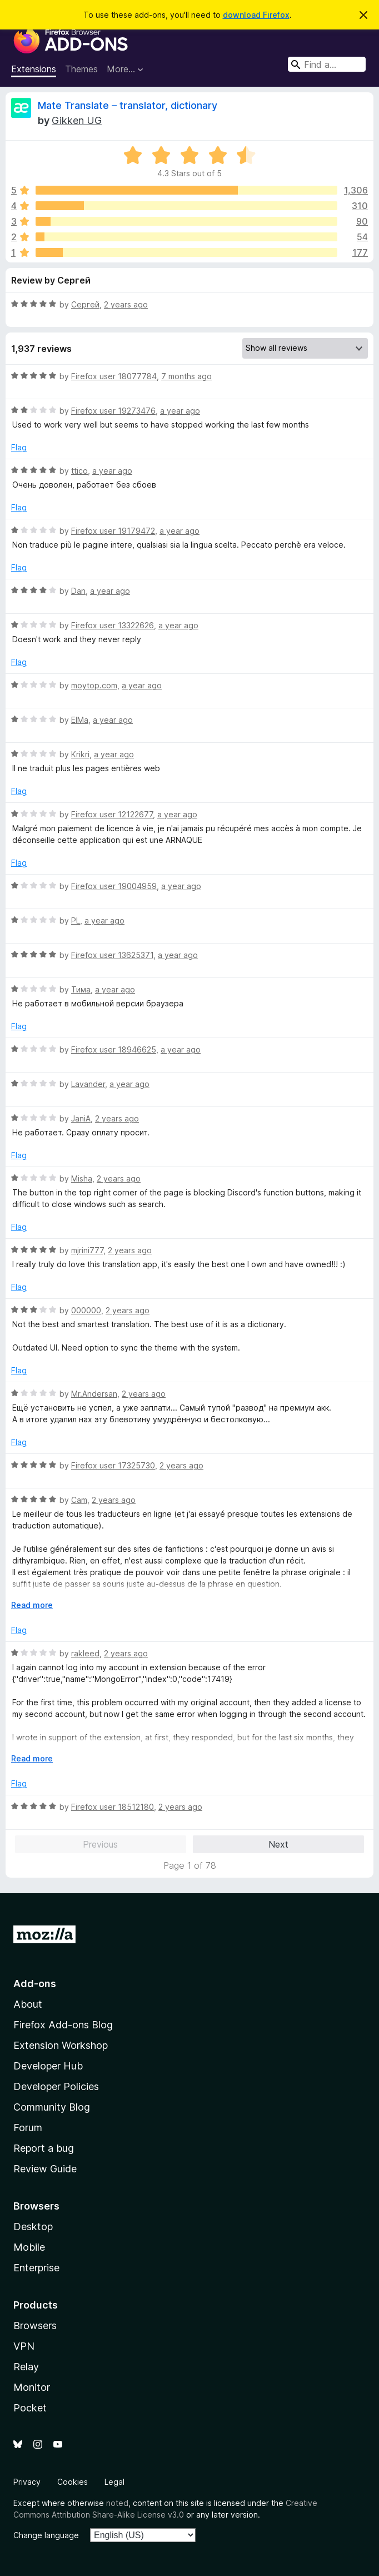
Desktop (33, 2226)
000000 (86, 1310)
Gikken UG (77, 120)
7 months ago (186, 376)
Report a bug (43, 2148)
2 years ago (126, 304)
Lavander (88, 1084)
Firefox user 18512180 (112, 1806)
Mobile (29, 2247)
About (27, 2004)
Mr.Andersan (94, 1393)
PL (75, 920)
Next (278, 1844)
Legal (114, 2481)
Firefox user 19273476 (113, 410)
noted (117, 2503)
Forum (27, 2127)
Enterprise (36, 2268)
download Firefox (256, 14)
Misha (81, 1178)
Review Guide (45, 2169)
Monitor (31, 2387)
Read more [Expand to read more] (32, 1605)
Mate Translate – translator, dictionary (127, 105)
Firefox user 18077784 (114, 376)
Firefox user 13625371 (112, 955)
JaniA (81, 1118)
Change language (46, 2535)
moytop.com (94, 685)
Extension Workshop (60, 2045)
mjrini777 (87, 1250)
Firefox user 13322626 (112, 625)
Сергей (85, 304)
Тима (81, 989)
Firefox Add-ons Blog (63, 2025)
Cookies (72, 2481)
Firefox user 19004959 (114, 886)
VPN (23, 2346)
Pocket (30, 2408)
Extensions (33, 69)
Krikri (80, 754)
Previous (100, 1844)
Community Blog (51, 2107)
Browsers (35, 2325)
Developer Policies (56, 2086)
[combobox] (327, 64)
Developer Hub (48, 2066)
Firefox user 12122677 (112, 814)
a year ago (180, 410)
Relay (26, 2366)
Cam (79, 1500)
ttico (79, 470)
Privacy (27, 2481)
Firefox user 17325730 (113, 1465)
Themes (81, 69)
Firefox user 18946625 (113, 1049)
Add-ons (34, 1983)
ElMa (79, 719)
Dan (78, 590)
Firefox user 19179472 (113, 530)
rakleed (85, 1653)
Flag (19, 447)
